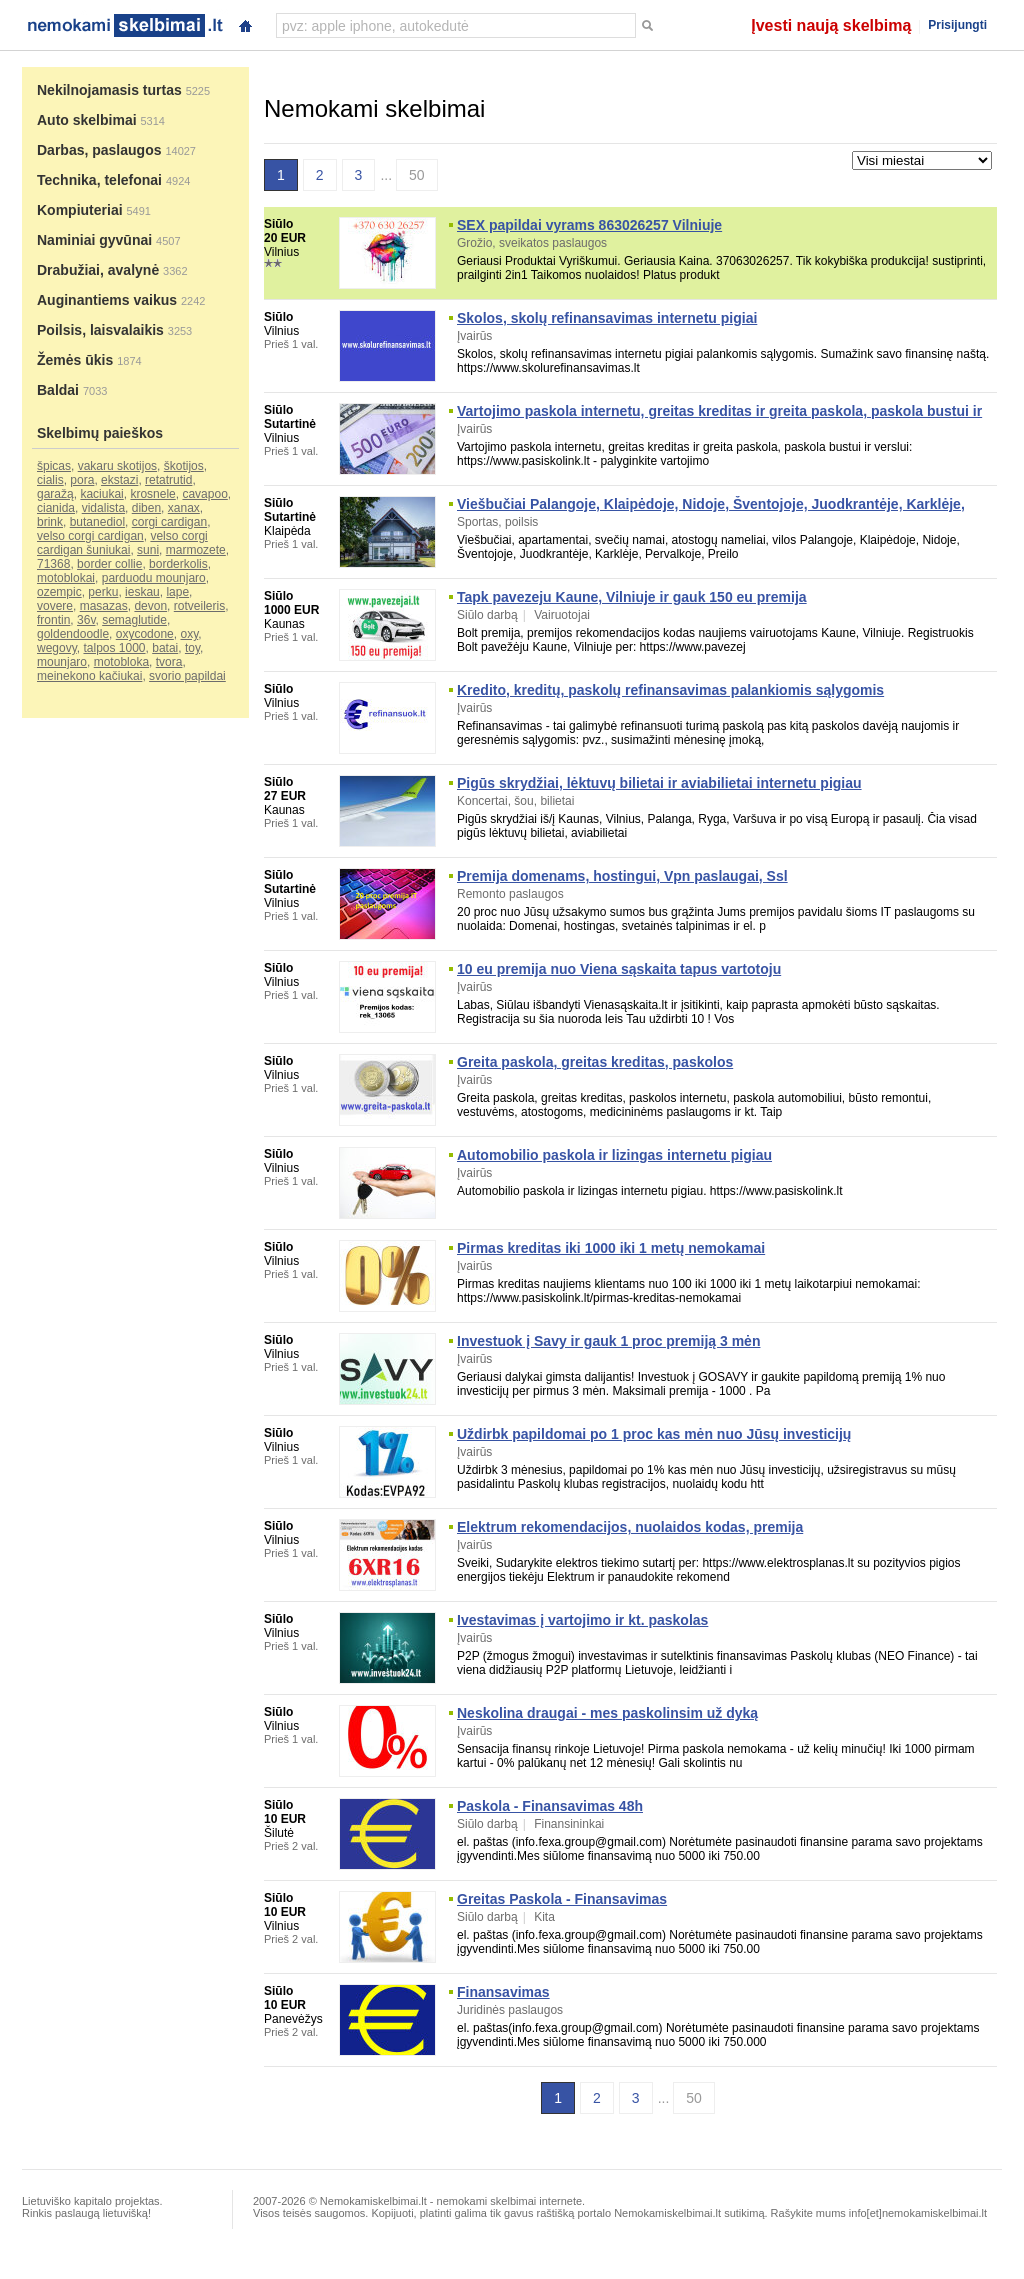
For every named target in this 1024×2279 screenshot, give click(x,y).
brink (50, 522)
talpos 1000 (114, 648)
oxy (189, 634)
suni (148, 550)
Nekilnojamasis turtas (109, 90)
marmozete (196, 550)
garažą (55, 494)
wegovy (57, 648)
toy (192, 648)
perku (103, 592)
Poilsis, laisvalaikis (100, 330)
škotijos (184, 466)
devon (150, 606)
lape (177, 592)
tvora (169, 662)
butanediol (97, 522)
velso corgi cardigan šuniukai (122, 543)
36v (86, 620)
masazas (104, 606)
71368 (53, 564)
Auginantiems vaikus (107, 300)
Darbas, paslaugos (99, 150)
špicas (54, 466)
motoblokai (66, 578)
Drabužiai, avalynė (98, 270)
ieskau (142, 592)
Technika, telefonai (99, 180)
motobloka (121, 662)
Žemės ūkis (75, 360)
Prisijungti (957, 25)
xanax (184, 508)
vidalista (103, 508)
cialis (50, 480)
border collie (109, 564)
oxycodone (145, 634)
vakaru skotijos (117, 466)
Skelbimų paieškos (100, 433)
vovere (55, 606)
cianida (56, 508)
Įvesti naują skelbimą (831, 25)
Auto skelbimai (87, 120)
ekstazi (119, 480)
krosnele (152, 494)
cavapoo (204, 494)
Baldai (58, 390)
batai (165, 648)
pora (82, 480)
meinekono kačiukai (89, 676)
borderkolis (178, 564)
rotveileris (199, 606)
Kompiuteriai (80, 210)
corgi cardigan (169, 522)
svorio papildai (187, 676)
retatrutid (168, 480)
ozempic (59, 592)
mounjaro (62, 662)
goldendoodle (73, 634)
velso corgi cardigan (90, 536)
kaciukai (101, 494)
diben (146, 508)
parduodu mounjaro (154, 578)
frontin (53, 620)
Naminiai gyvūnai (94, 240)
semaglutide (134, 620)
